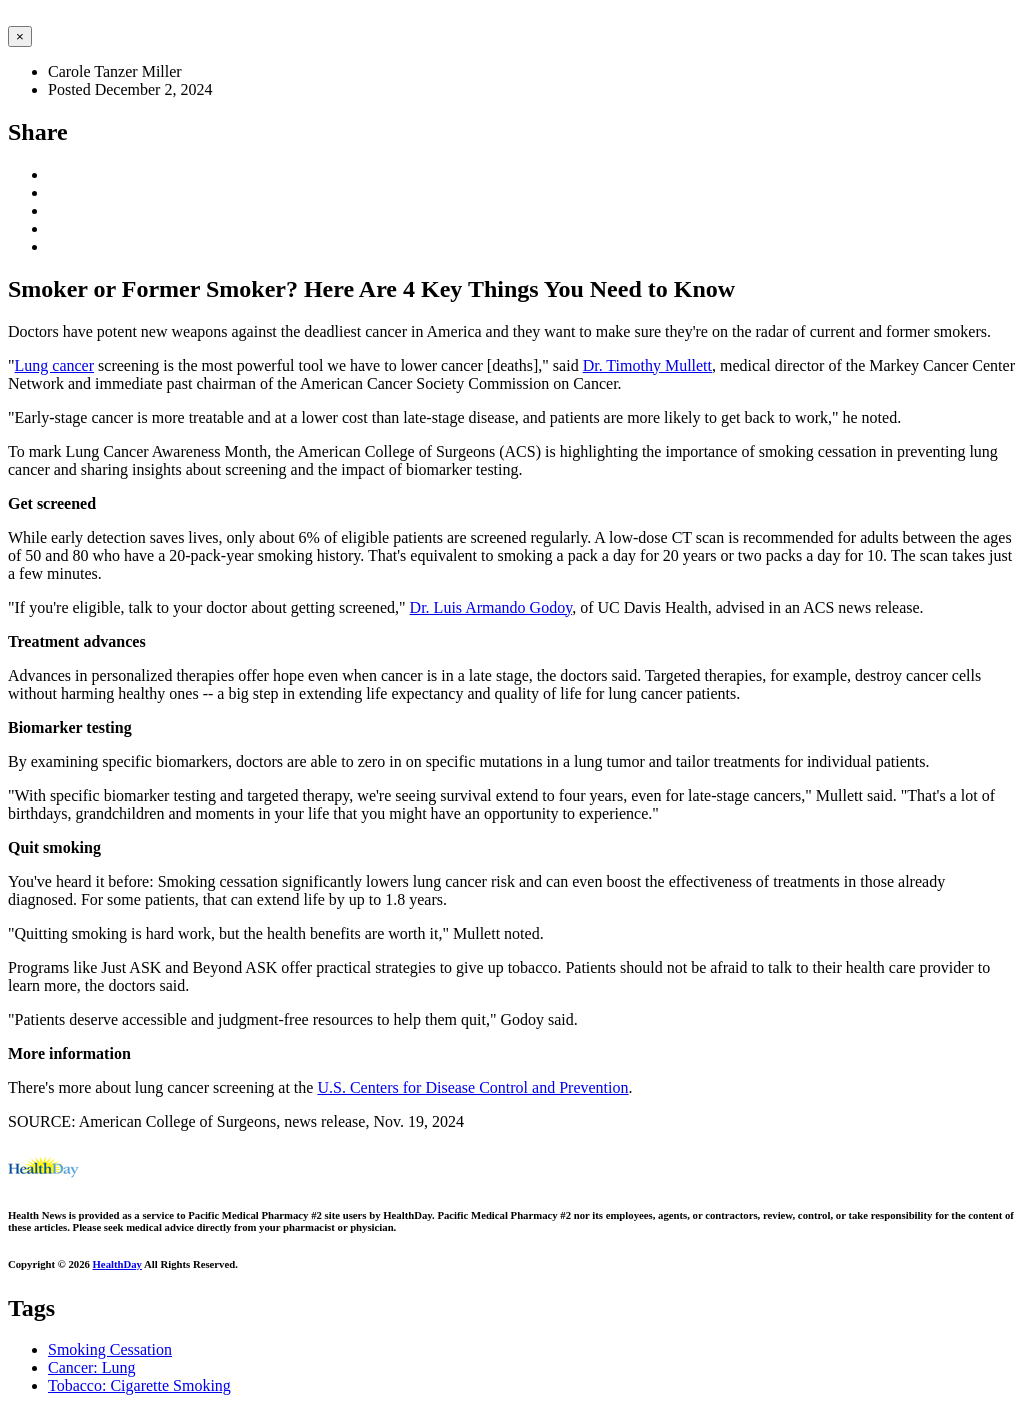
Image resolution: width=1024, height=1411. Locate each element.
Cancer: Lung (92, 1367)
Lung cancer (55, 365)
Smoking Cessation (110, 1349)
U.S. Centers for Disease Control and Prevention (472, 1087)
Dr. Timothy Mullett (647, 365)
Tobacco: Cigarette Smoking (139, 1385)
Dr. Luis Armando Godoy (491, 607)
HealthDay (117, 1264)
